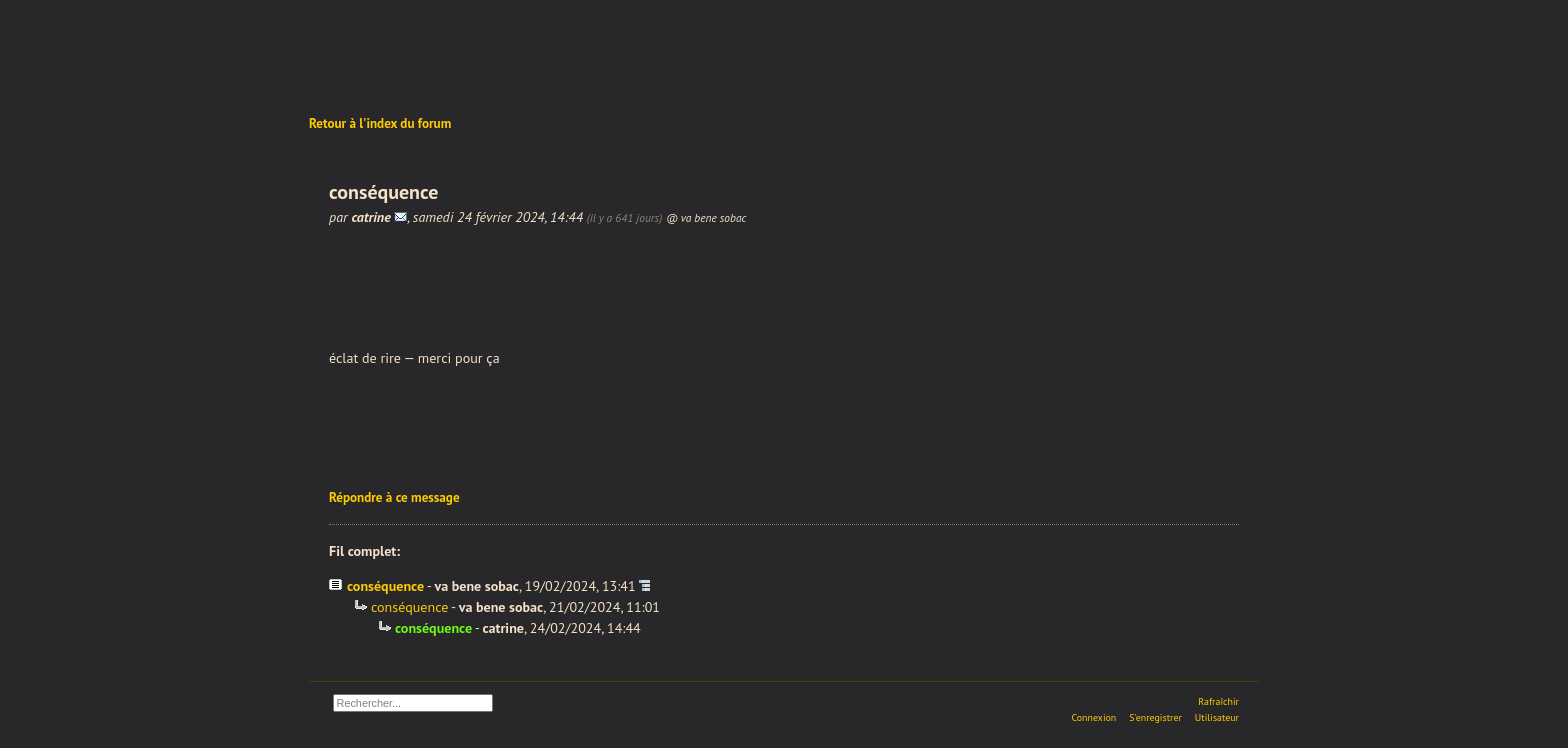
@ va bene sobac (706, 217)
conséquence (385, 586)
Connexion (1093, 717)
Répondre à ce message (394, 497)
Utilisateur (1217, 717)
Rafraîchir (1218, 701)
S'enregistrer (1155, 717)
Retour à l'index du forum (380, 123)
